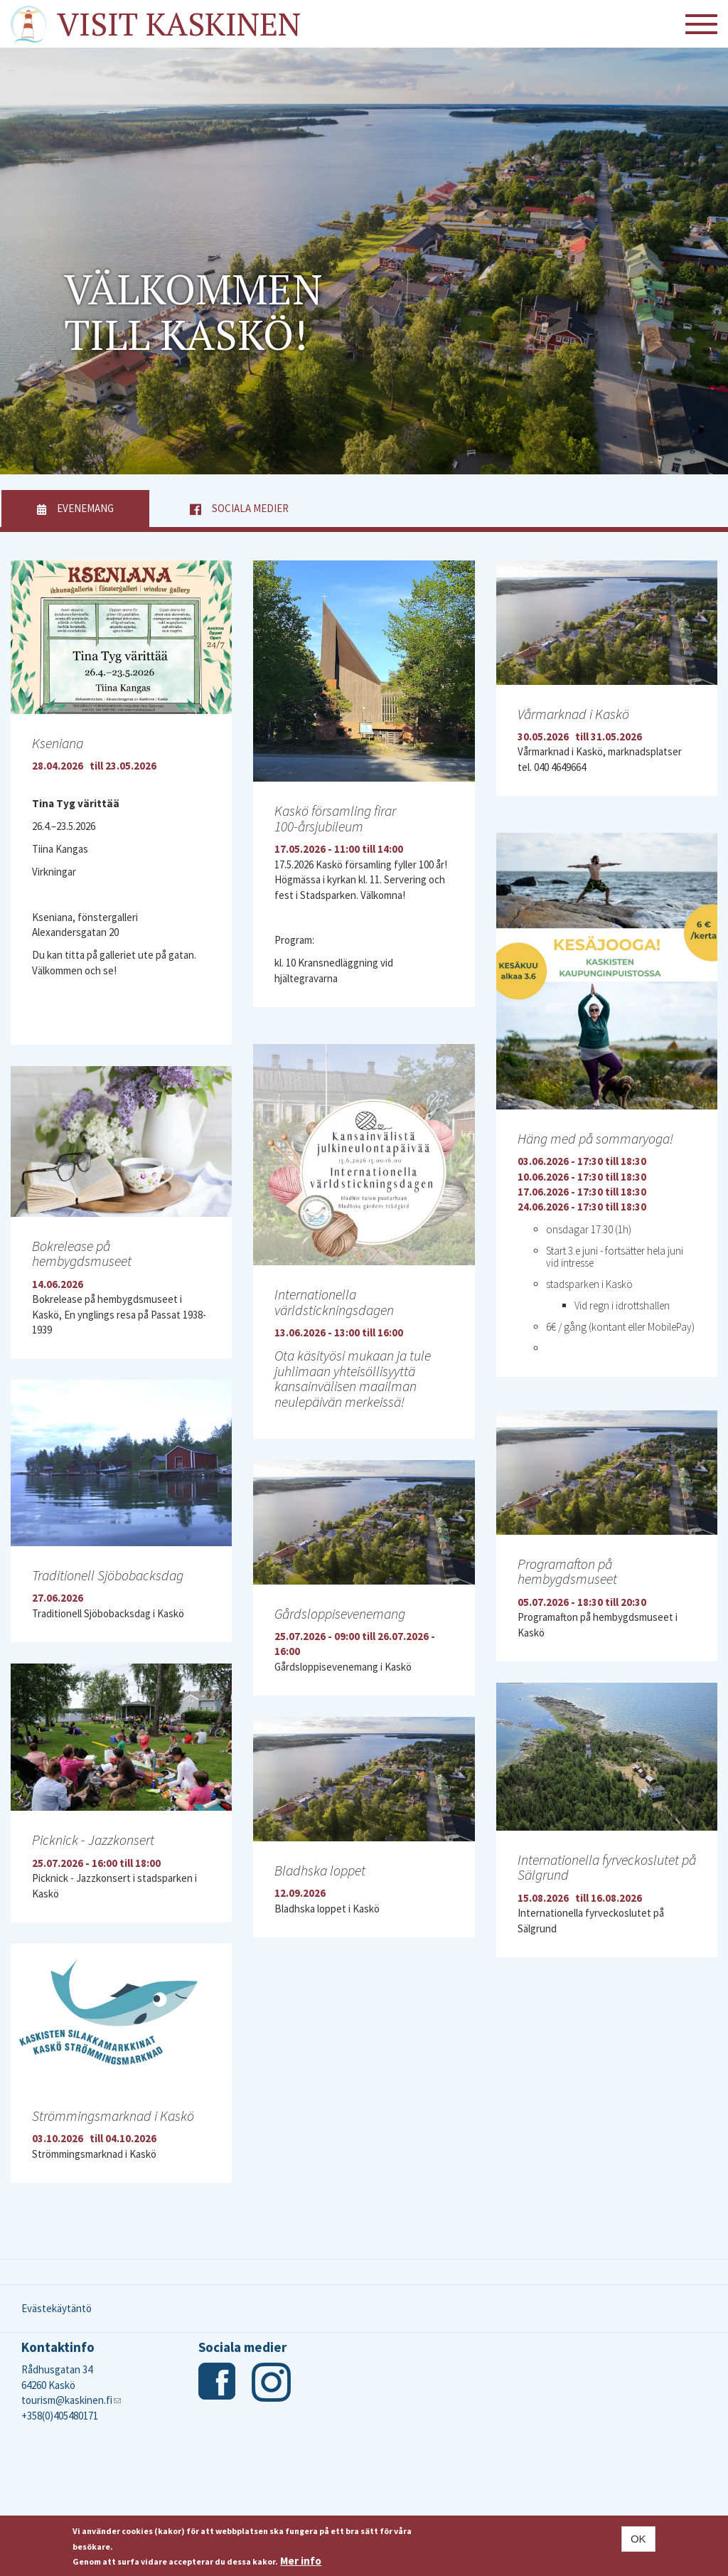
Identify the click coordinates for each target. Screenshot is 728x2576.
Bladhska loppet (319, 1870)
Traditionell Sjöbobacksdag (107, 1575)
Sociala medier (250, 508)
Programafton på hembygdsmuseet (567, 1571)
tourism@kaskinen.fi (71, 2400)
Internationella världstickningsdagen (334, 1302)
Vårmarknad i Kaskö (573, 714)
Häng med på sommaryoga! (595, 1138)
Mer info (300, 2560)
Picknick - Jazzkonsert (93, 1839)
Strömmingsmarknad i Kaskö (113, 2115)
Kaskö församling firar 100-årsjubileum (335, 818)
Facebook (217, 2382)
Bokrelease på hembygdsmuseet (82, 1253)
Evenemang (103, 508)
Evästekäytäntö (56, 2308)
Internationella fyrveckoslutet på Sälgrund (607, 1867)
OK (638, 2539)
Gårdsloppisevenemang (339, 1613)
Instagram (271, 2382)
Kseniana (57, 743)
